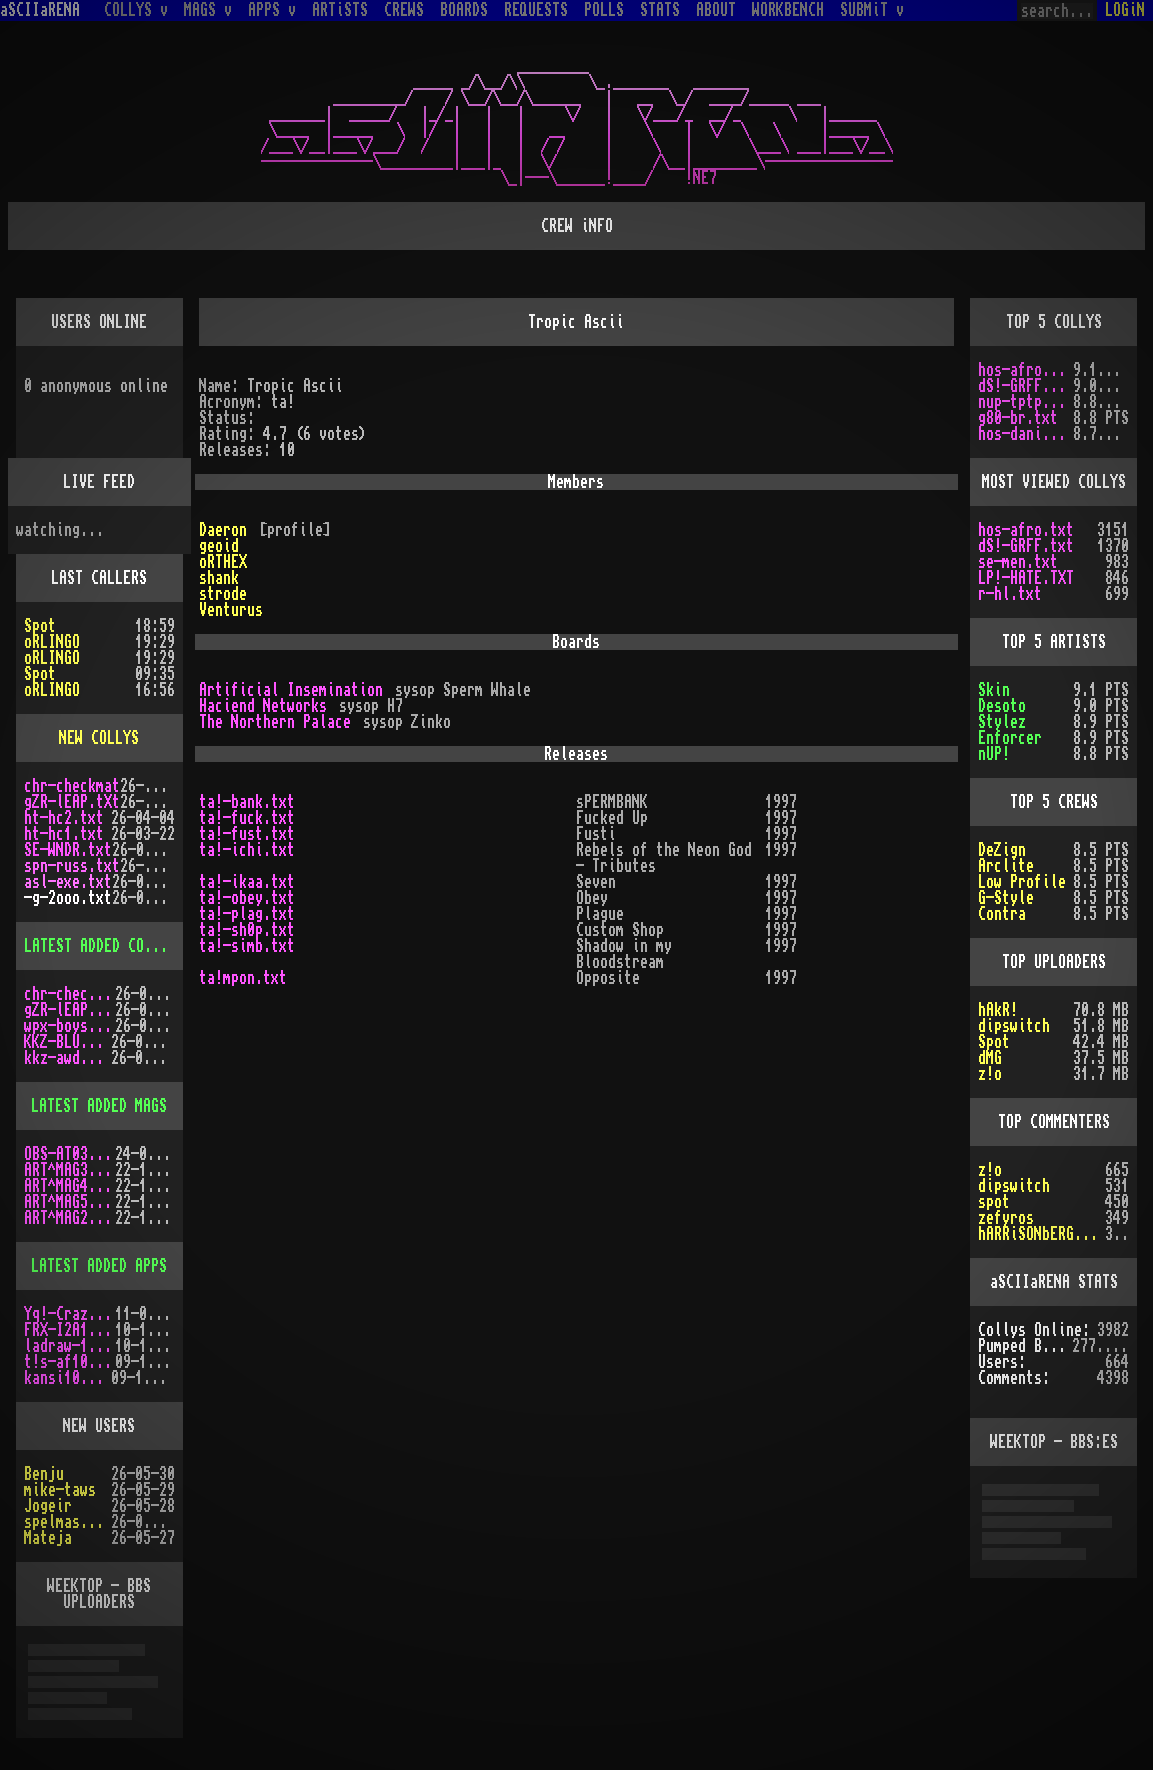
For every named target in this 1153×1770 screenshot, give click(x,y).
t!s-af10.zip (69, 1362)
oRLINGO (52, 642)
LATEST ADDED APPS (99, 1266)
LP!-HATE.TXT (1026, 578)
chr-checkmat (72, 786)
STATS (660, 10)
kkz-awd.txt (67, 1058)
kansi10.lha (67, 1378)
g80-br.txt (1018, 418)
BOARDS (464, 10)
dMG (990, 1058)
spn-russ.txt (72, 866)
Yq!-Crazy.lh (69, 1314)
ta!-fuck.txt (247, 818)
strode (223, 594)
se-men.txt (1018, 562)
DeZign (1002, 850)
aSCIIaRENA (40, 10)
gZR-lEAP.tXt (72, 802)
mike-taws (60, 1490)
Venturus (231, 610)
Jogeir (48, 1506)
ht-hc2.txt (64, 818)
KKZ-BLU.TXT (67, 1042)
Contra (1002, 914)
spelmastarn (67, 1522)
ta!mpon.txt (243, 978)
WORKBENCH (788, 10)
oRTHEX (223, 562)
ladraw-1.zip (69, 1346)
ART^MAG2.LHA (69, 1218)
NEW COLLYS (99, 738)
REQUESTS (536, 10)
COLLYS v (136, 10)
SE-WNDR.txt (68, 850)
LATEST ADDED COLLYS (100, 946)
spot (994, 1202)
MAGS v (208, 10)
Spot (40, 626)
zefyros (1006, 1218)
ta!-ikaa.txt (247, 882)
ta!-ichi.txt (247, 850)
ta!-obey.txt (247, 898)
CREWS (404, 10)
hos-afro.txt (1025, 370)
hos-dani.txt (1025, 434)
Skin (994, 690)
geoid (219, 546)
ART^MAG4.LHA (69, 1186)
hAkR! (998, 1010)
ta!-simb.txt (247, 946)
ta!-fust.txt (247, 834)
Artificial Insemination (291, 690)
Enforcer (1010, 738)
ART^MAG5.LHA (69, 1202)
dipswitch (1014, 1026)
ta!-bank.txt (247, 802)
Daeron (223, 530)
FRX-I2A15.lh (69, 1330)
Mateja (48, 1538)
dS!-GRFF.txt (1025, 386)
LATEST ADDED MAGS (99, 1106)
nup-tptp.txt (1025, 402)
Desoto (1002, 706)
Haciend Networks (263, 706)
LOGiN (1125, 10)
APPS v (272, 10)
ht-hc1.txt (64, 834)
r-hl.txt (1010, 594)
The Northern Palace (275, 722)
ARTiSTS (340, 10)
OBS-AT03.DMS (69, 1154)
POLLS (604, 10)
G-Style (1006, 898)
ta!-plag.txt (247, 914)
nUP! (994, 754)
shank (219, 578)
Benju (44, 1474)
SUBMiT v (872, 10)
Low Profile (1022, 882)
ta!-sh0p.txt (247, 930)
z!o (990, 1074)
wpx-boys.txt (69, 1026)
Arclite (1006, 866)
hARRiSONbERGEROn (1041, 1234)
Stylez (1002, 722)
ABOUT (716, 10)
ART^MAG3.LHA (69, 1170)
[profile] (295, 530)
